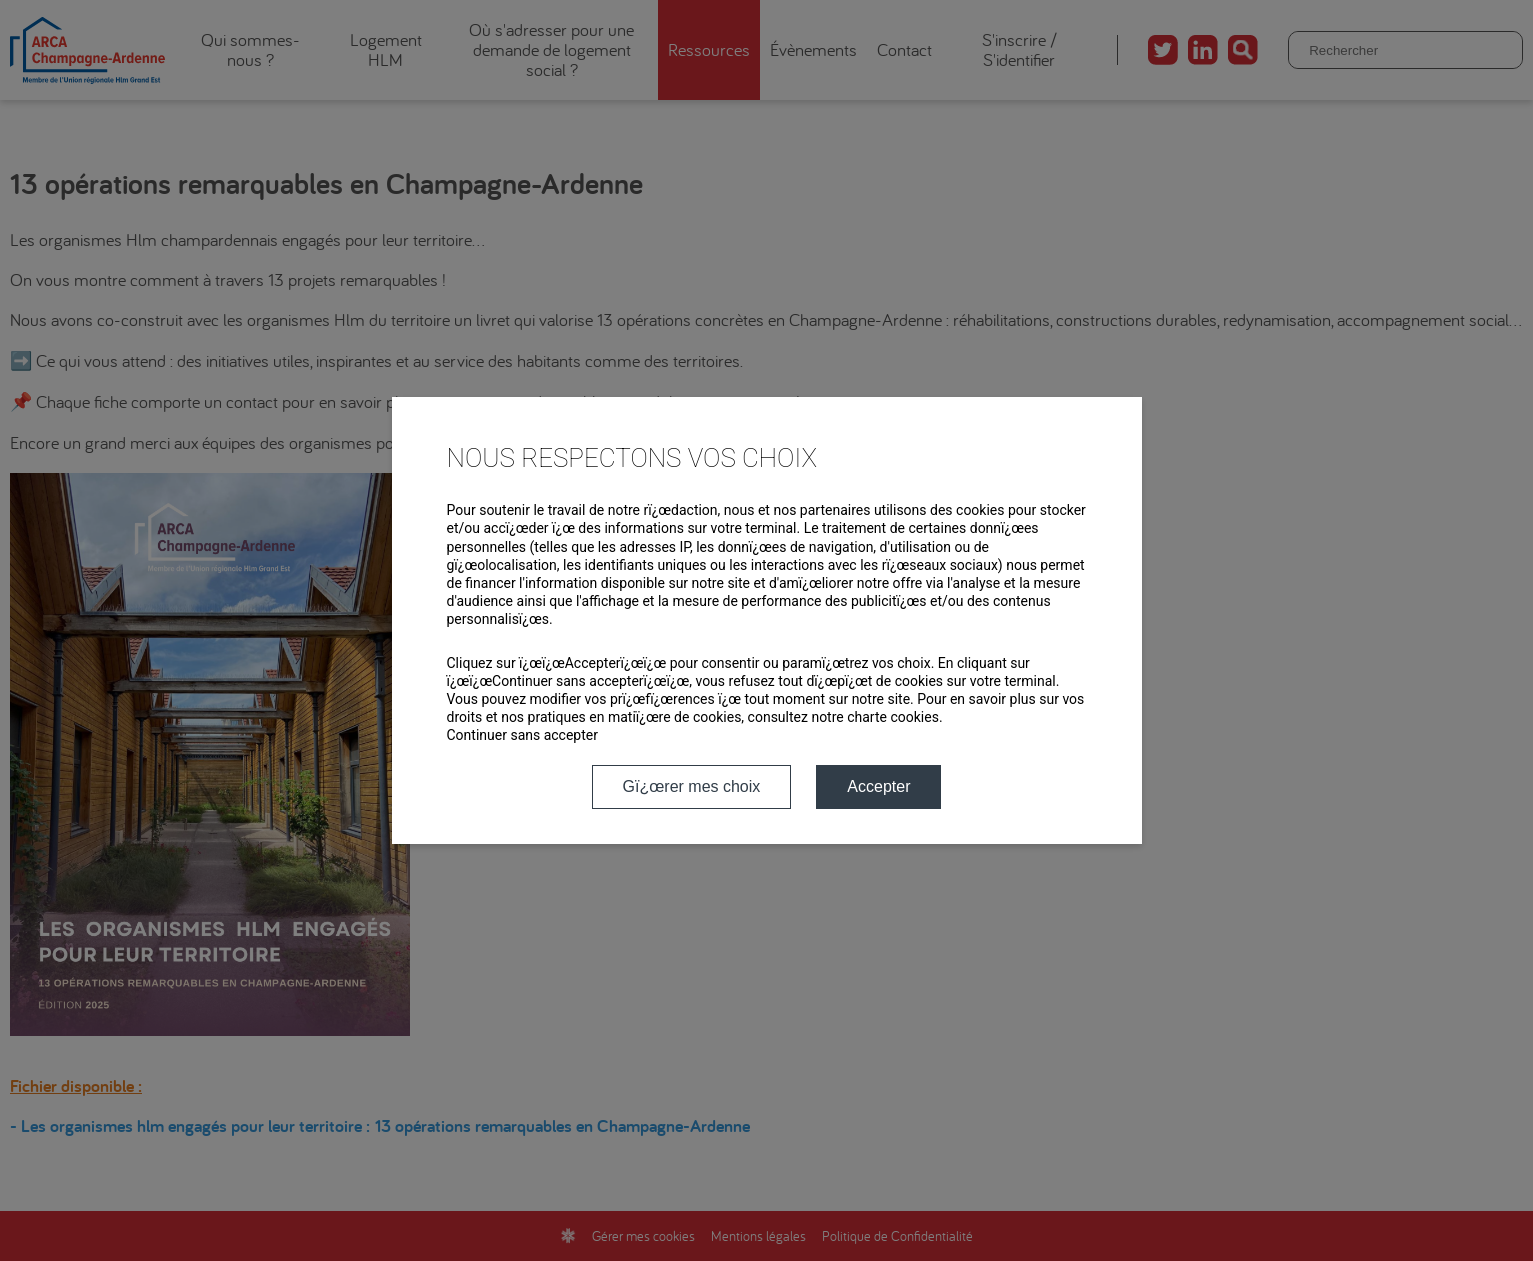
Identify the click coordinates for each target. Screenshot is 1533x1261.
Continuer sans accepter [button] (522, 735)
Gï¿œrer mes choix (692, 786)
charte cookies (893, 717)
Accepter (878, 786)
